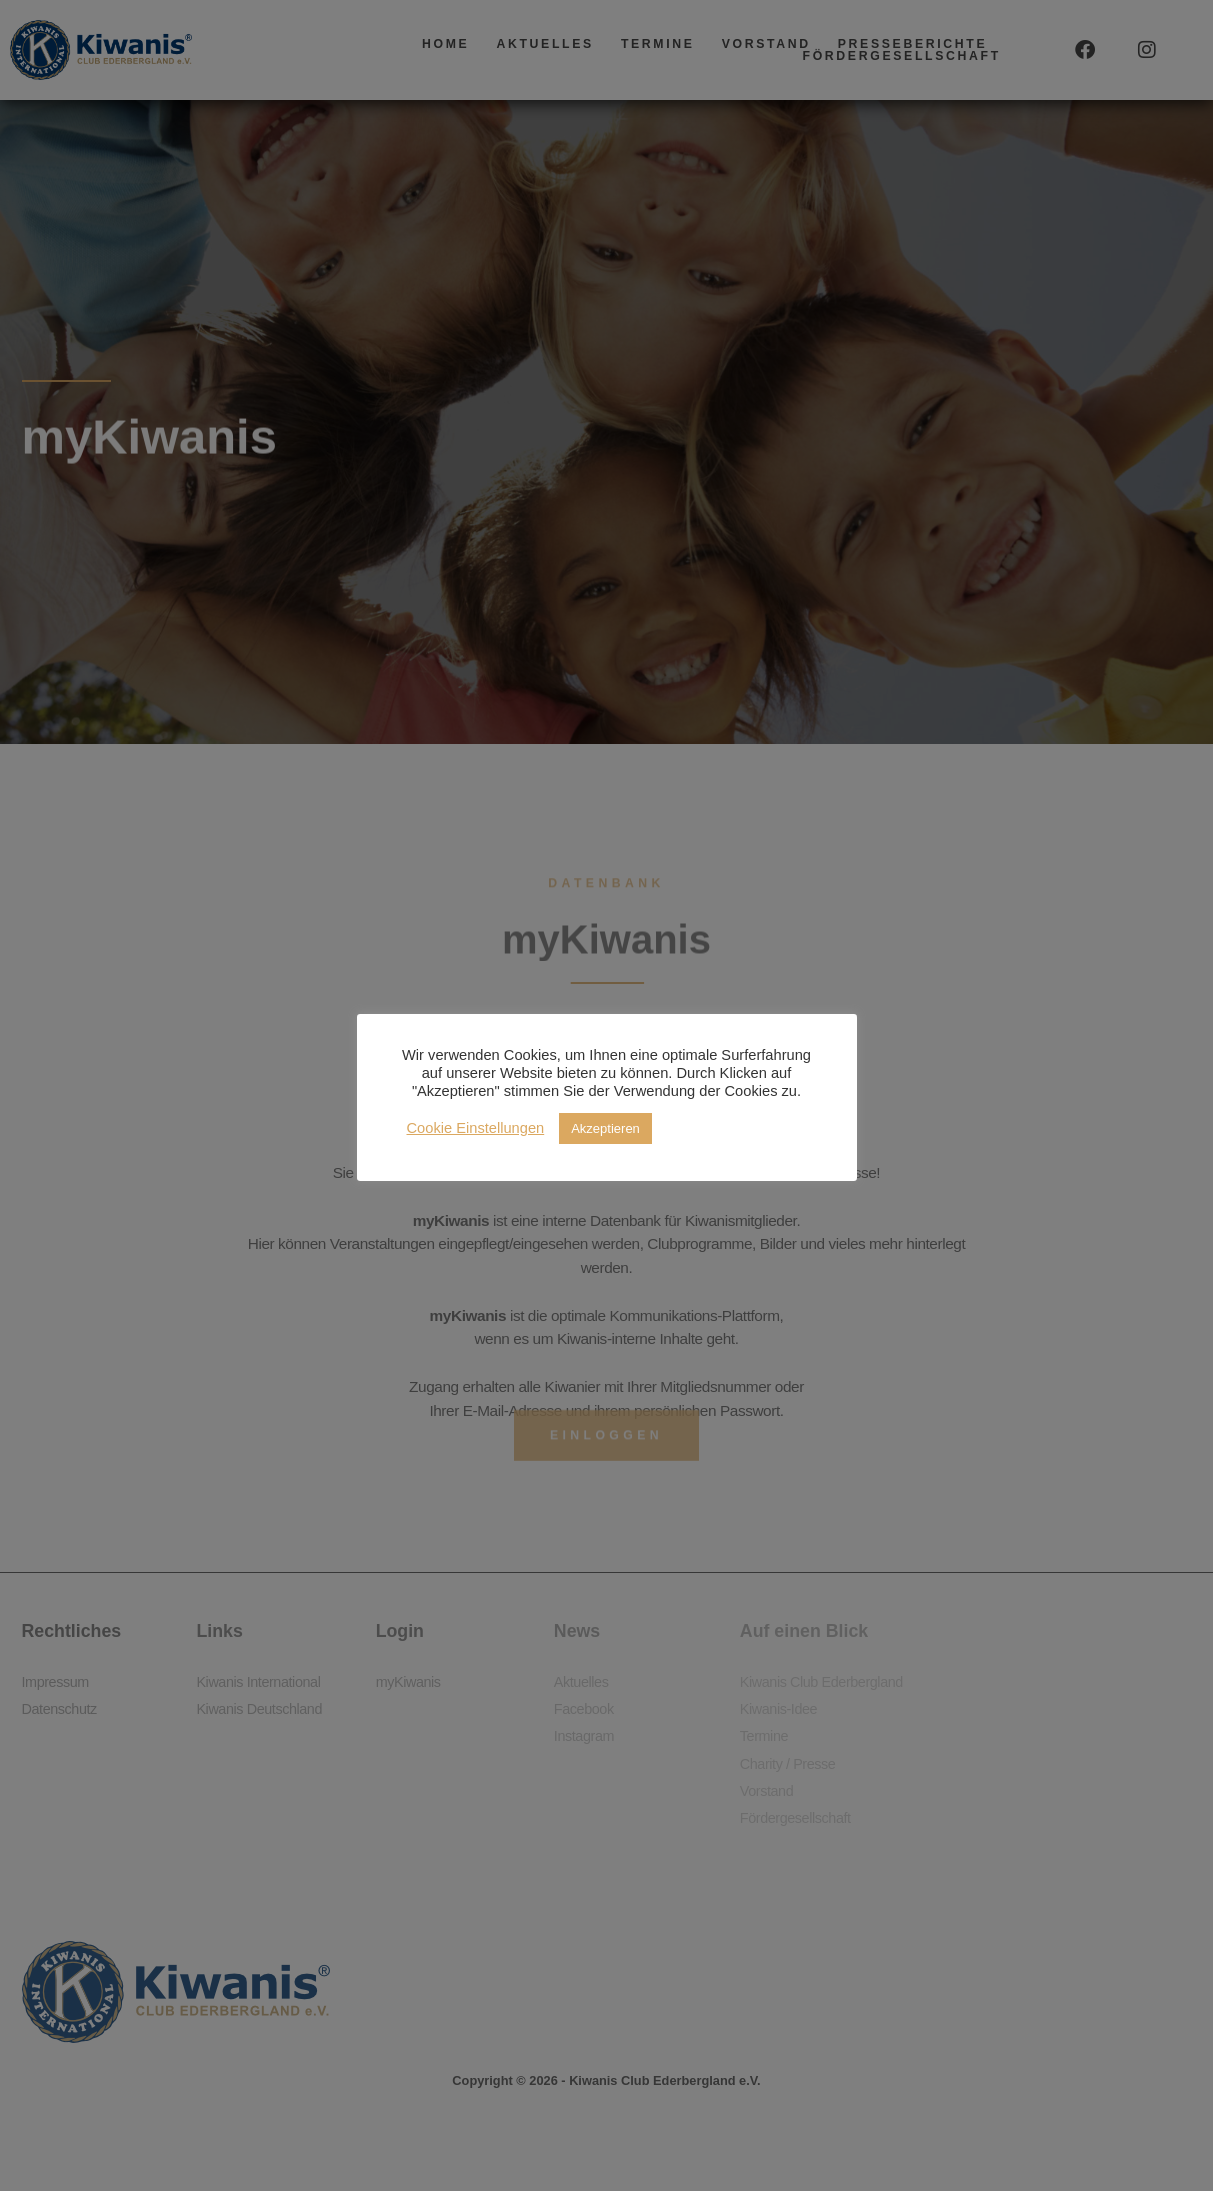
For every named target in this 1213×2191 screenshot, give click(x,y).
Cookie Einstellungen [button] (476, 1128)
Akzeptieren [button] (605, 1128)
